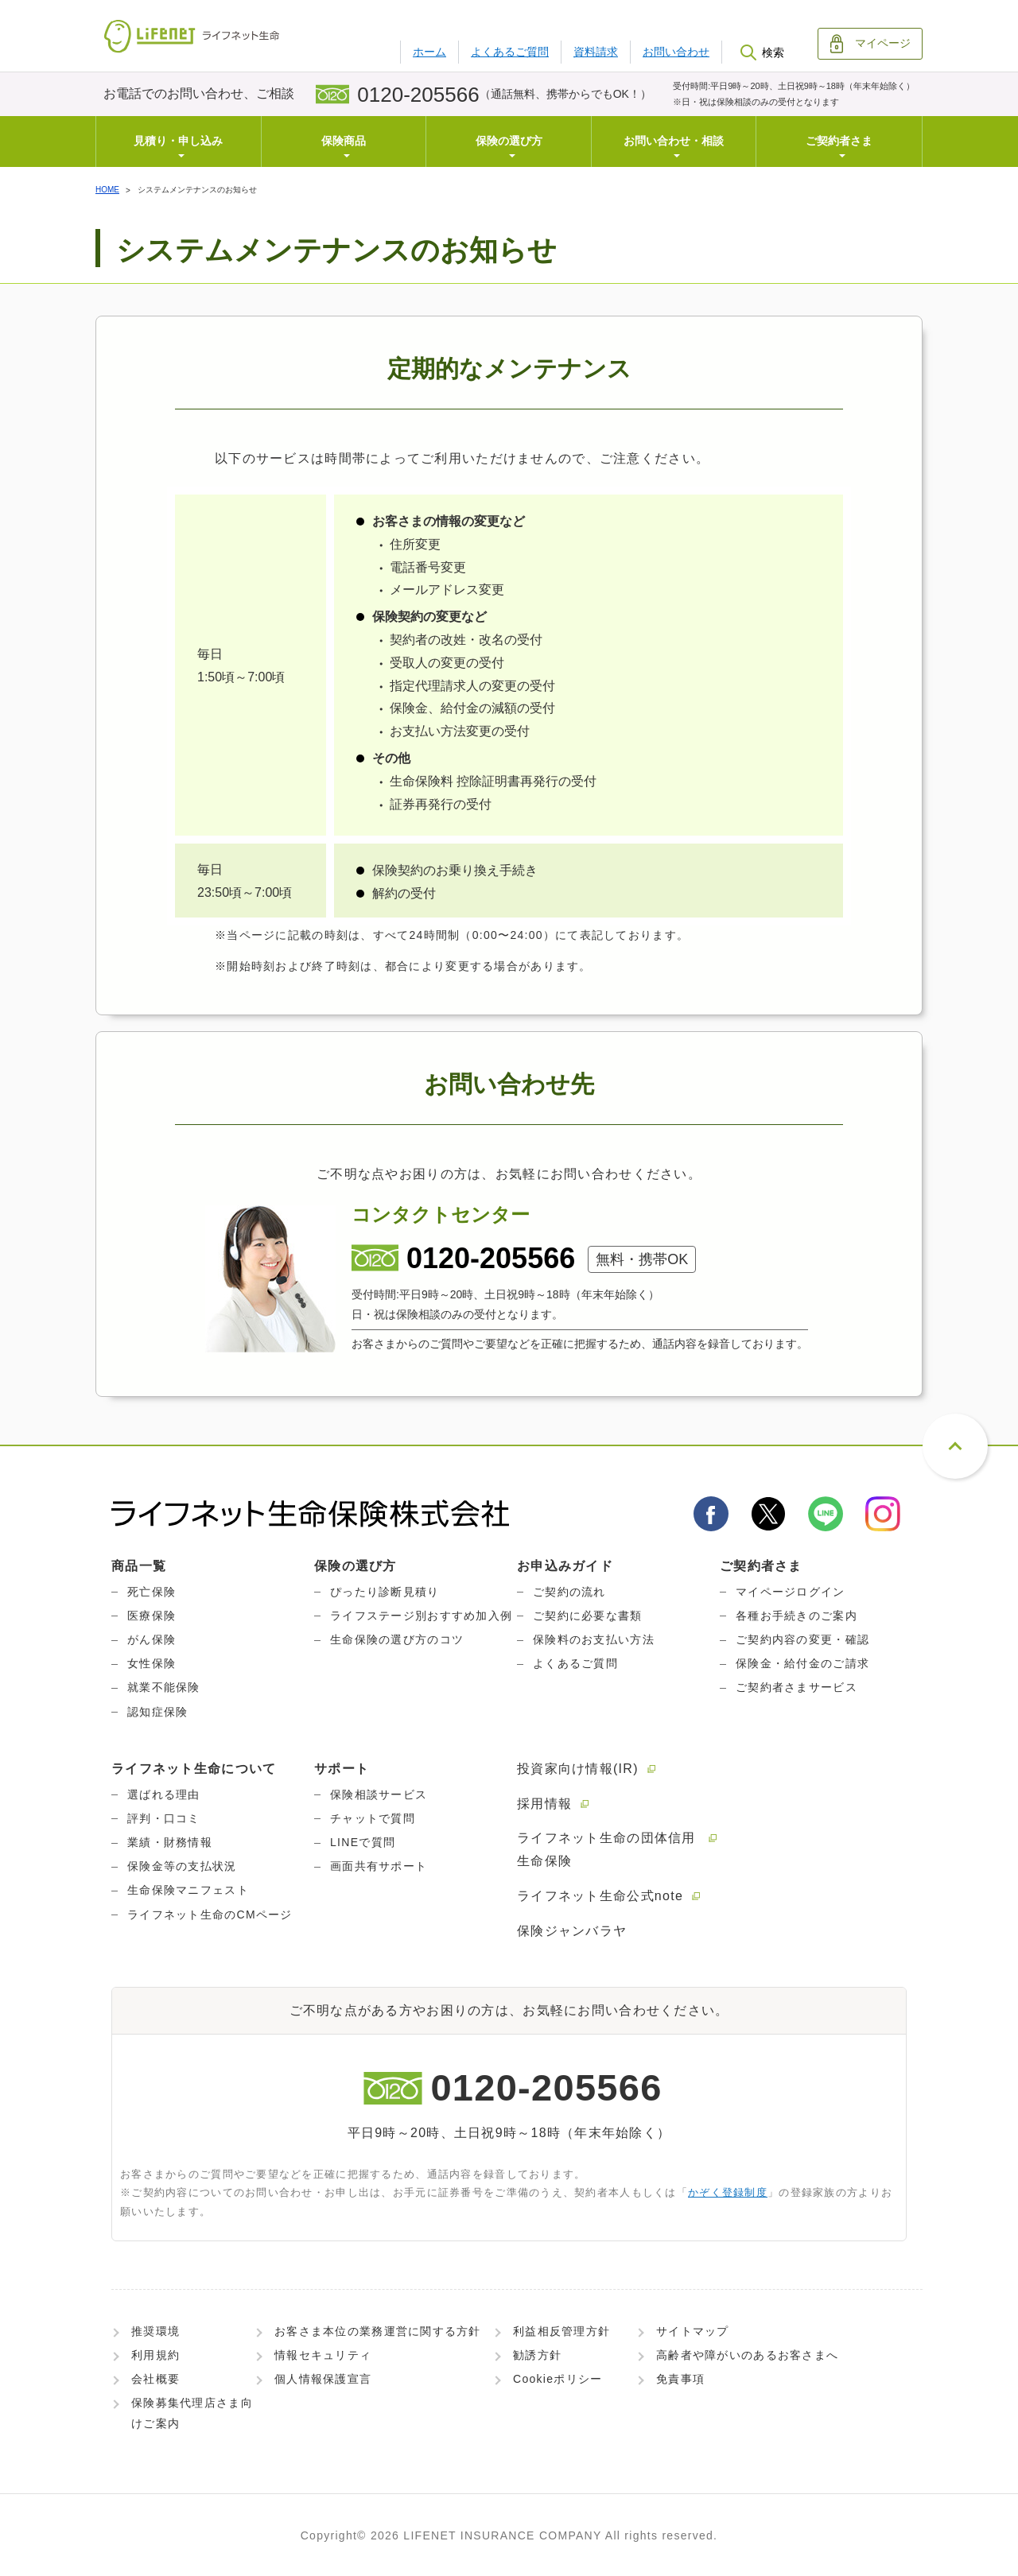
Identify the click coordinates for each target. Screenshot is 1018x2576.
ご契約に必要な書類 (588, 1615)
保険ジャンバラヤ (572, 1931)
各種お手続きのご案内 (796, 1615)
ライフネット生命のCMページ (210, 1914)
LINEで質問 (362, 1842)
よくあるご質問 (510, 51)
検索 (761, 52)
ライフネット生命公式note (600, 1896)
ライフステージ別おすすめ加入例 (421, 1615)
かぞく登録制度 (727, 2192)
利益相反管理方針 (561, 2331)
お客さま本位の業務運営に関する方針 (377, 2331)
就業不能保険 (163, 1687)
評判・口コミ (163, 1818)
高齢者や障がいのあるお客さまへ (747, 2355)
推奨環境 (155, 2331)
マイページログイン (790, 1591)
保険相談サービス (378, 1794)
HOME (107, 189)
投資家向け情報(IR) (578, 1768)
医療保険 (151, 1615)
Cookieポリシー (557, 2378)
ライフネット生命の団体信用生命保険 (606, 1849)
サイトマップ (692, 2331)
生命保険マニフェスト (188, 1890)
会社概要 (155, 2378)
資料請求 (595, 51)
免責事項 (680, 2378)
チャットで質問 (372, 1818)
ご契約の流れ (569, 1591)
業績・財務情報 (169, 1842)
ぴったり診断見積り (385, 1591)
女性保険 (151, 1663)
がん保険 (151, 1639)
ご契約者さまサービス (796, 1687)
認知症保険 (157, 1711)
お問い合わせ (676, 51)
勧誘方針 (537, 2355)
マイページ (870, 43)
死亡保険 (151, 1591)
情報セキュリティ (322, 2355)
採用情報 (544, 1803)
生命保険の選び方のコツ (397, 1639)
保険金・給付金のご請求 (802, 1663)
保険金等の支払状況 (182, 1866)
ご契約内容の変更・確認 (802, 1639)
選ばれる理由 (163, 1794)
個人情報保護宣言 (322, 2378)
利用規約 (155, 2355)
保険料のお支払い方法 (594, 1639)
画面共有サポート (378, 1866)
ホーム (429, 51)
